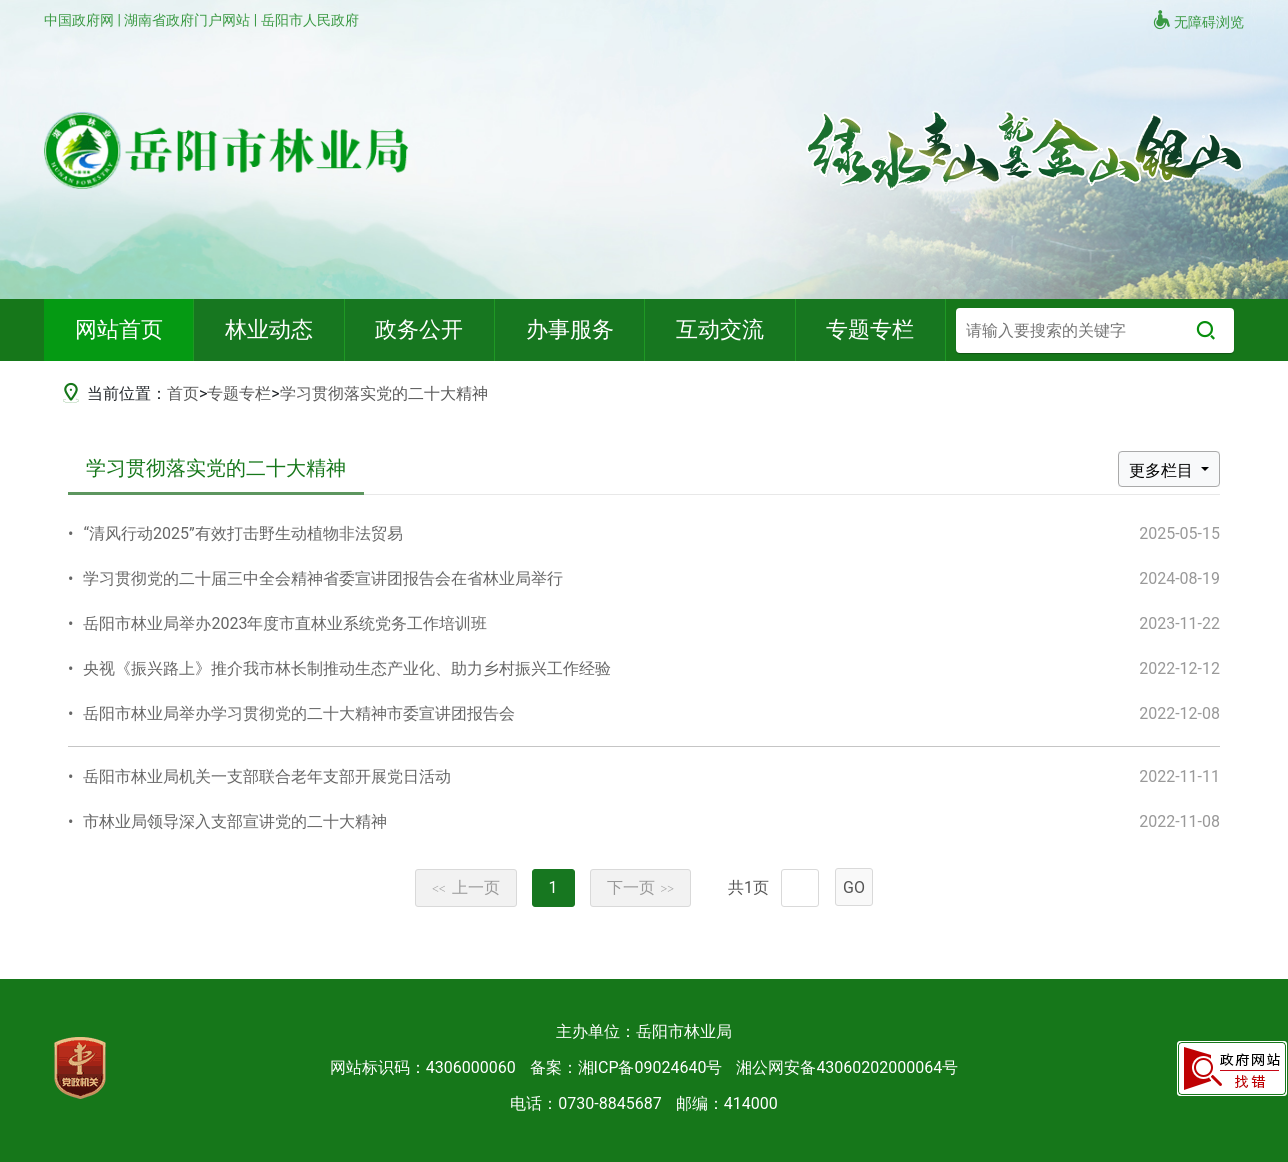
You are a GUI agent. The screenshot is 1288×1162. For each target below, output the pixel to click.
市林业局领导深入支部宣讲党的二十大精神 (235, 821)
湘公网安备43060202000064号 (847, 1067)
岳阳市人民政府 (310, 20)
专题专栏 (239, 393)
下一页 (641, 887)
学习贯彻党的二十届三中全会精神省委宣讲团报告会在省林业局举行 (323, 578)
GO (854, 887)
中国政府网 (80, 20)
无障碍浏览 (1198, 20)
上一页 (466, 887)
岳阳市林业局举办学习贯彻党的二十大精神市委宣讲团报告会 (299, 713)
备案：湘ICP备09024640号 (626, 1067)
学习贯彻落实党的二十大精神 (384, 393)
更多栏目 (1163, 470)
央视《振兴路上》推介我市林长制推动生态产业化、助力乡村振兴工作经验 (347, 668)
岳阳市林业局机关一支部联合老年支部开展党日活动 (267, 776)
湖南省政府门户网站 (188, 20)
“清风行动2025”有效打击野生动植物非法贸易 (242, 533)
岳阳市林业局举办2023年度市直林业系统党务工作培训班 (285, 623)
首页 (183, 393)
